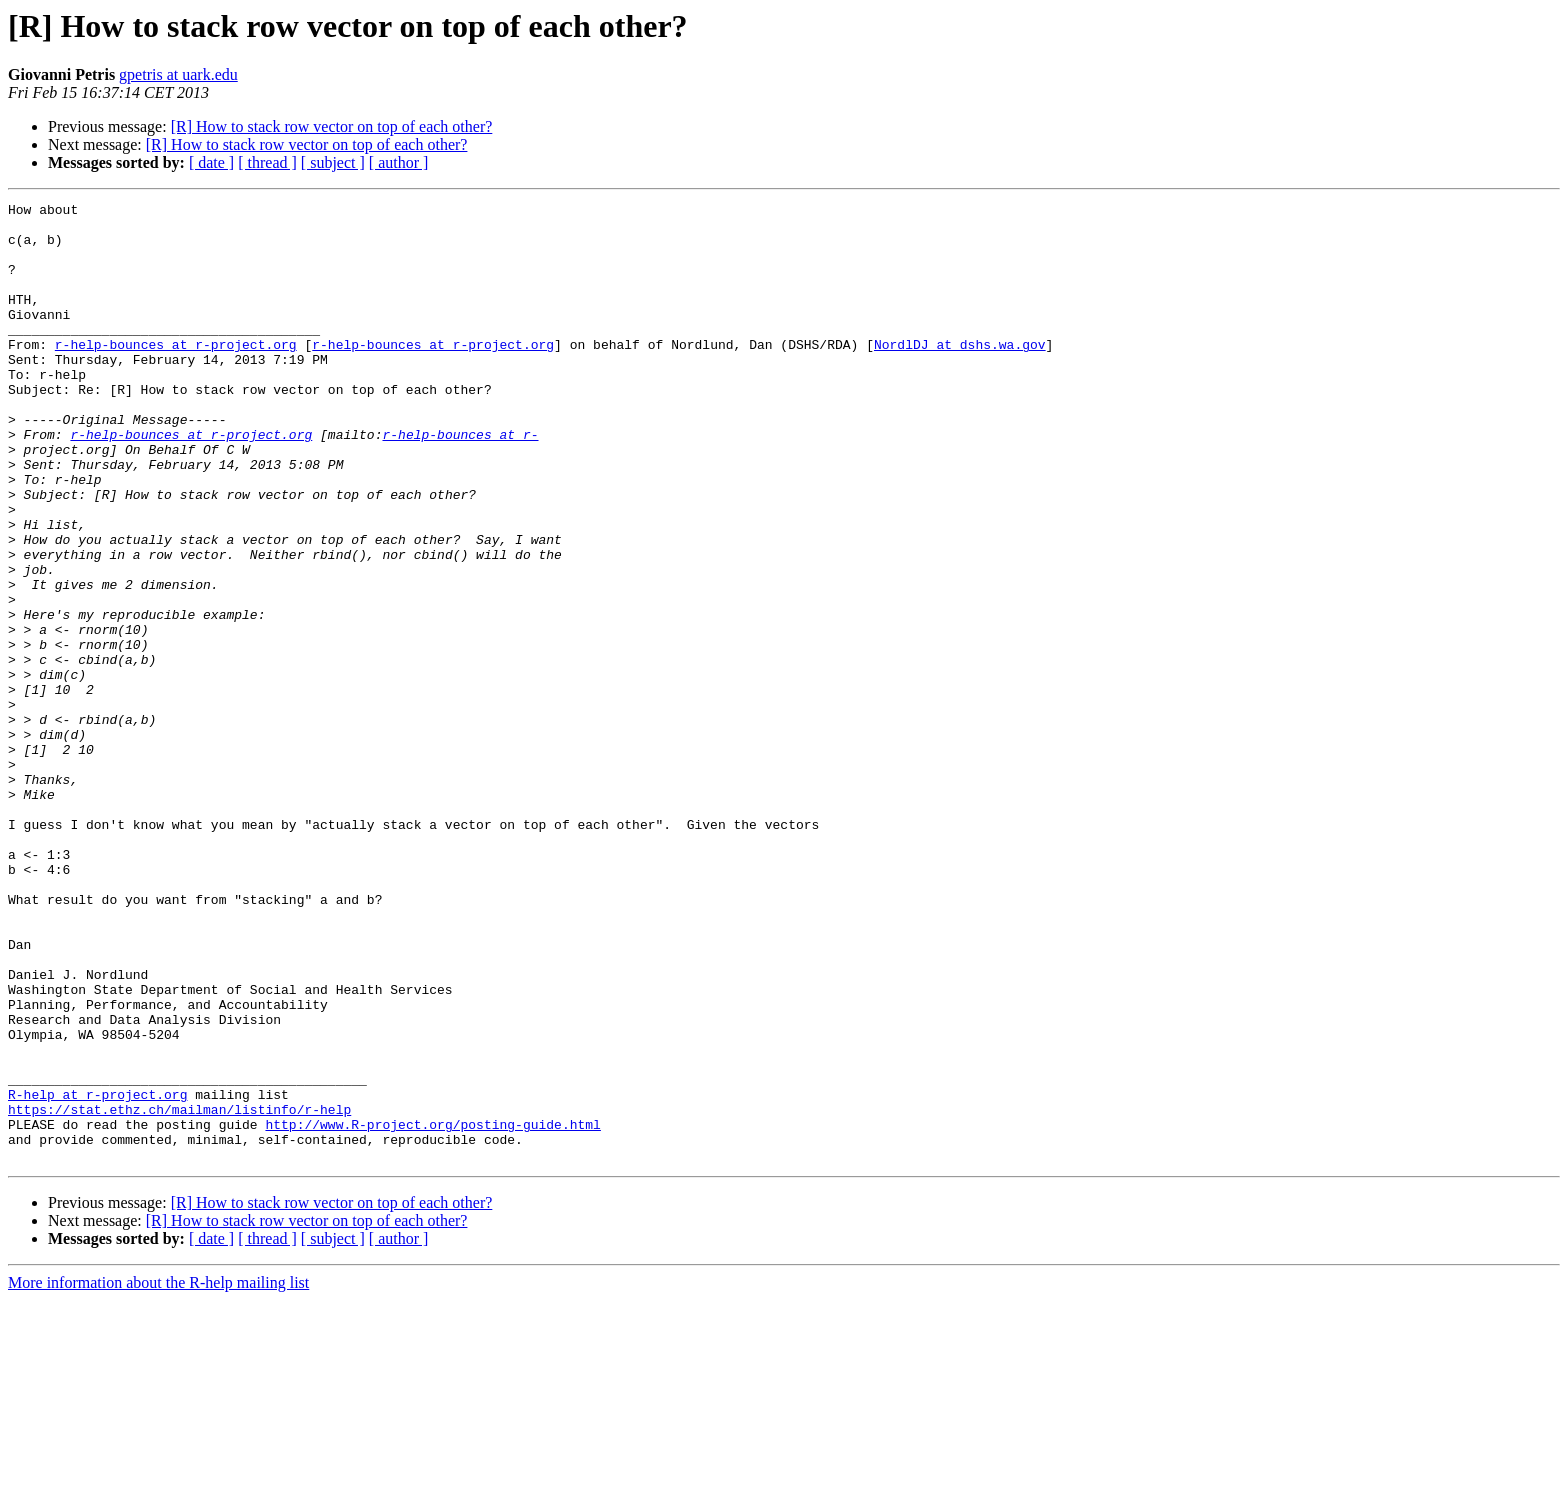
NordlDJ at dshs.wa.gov (960, 374)
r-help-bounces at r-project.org (176, 374)
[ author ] (399, 162)
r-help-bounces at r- (460, 482)
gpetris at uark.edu (178, 74)
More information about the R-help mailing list (158, 1474)
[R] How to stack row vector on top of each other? (332, 126)
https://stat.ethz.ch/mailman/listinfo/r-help (179, 1292)
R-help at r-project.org (97, 1274)
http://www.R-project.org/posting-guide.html (432, 1310)
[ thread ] (267, 162)
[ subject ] (333, 162)
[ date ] (211, 162)
